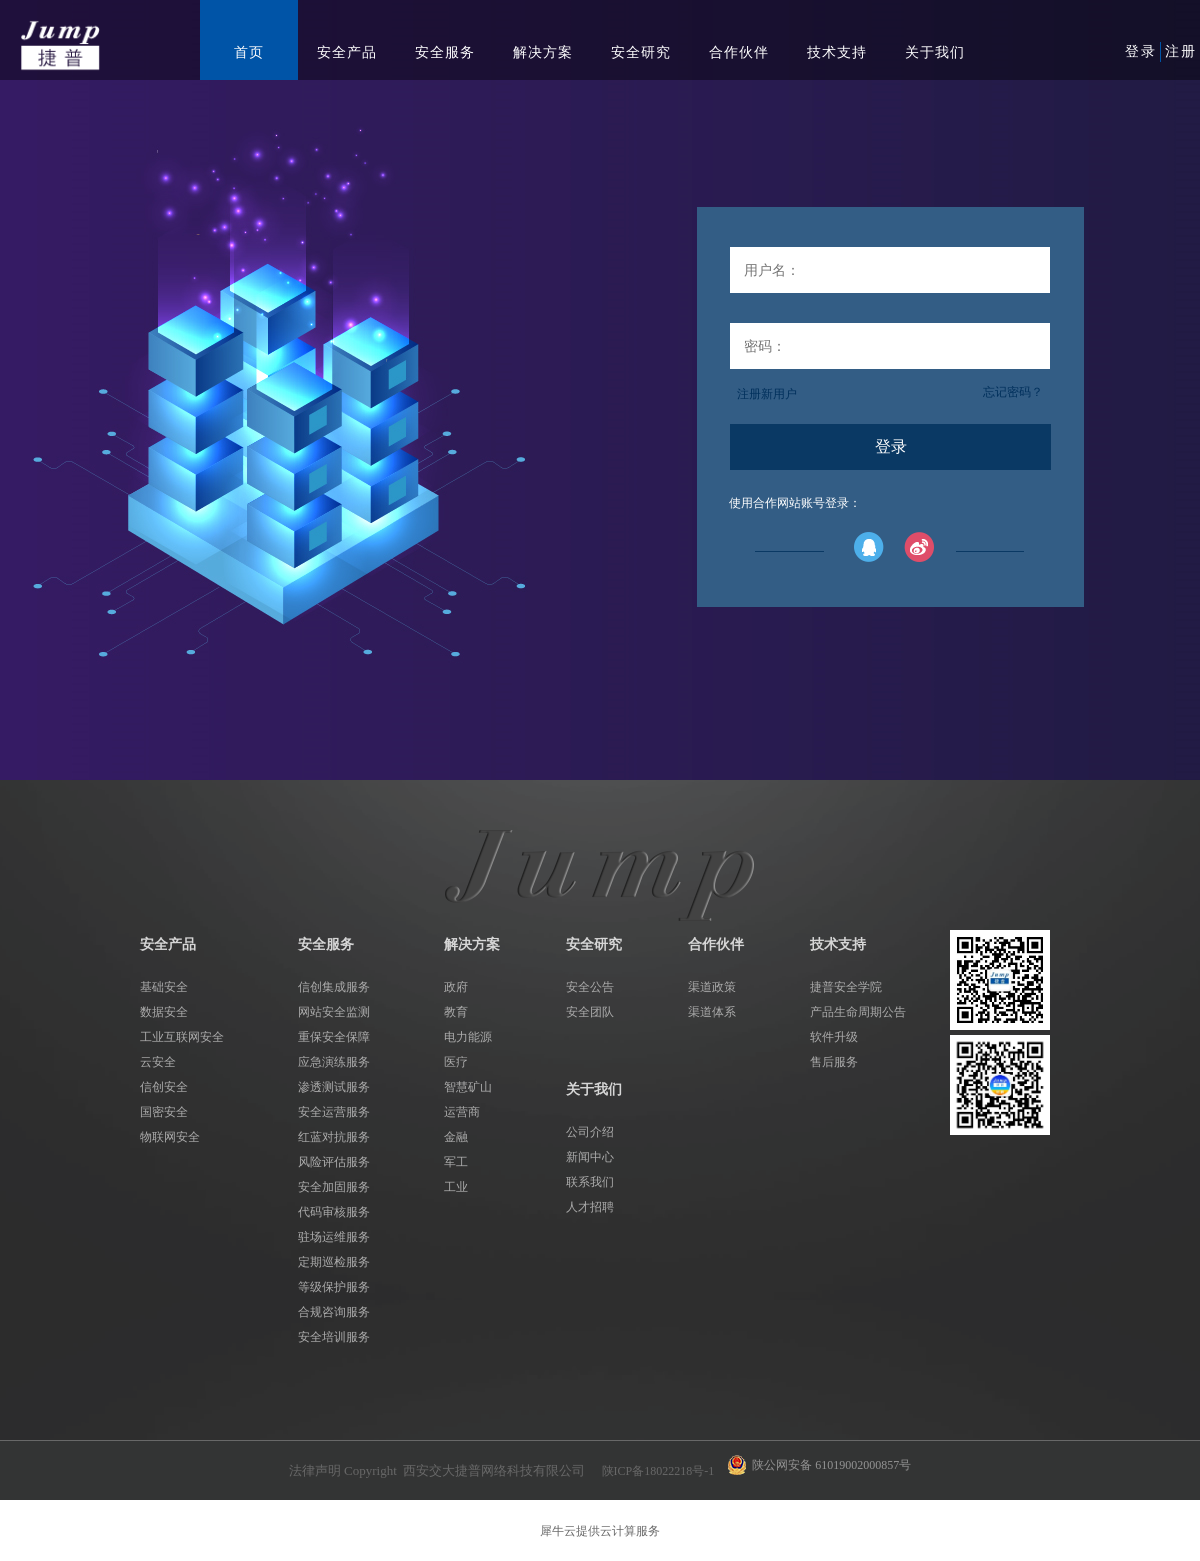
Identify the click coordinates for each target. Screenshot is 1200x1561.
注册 (1181, 51)
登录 (1141, 51)
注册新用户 (767, 394)
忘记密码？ (1013, 392)
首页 (249, 52)
